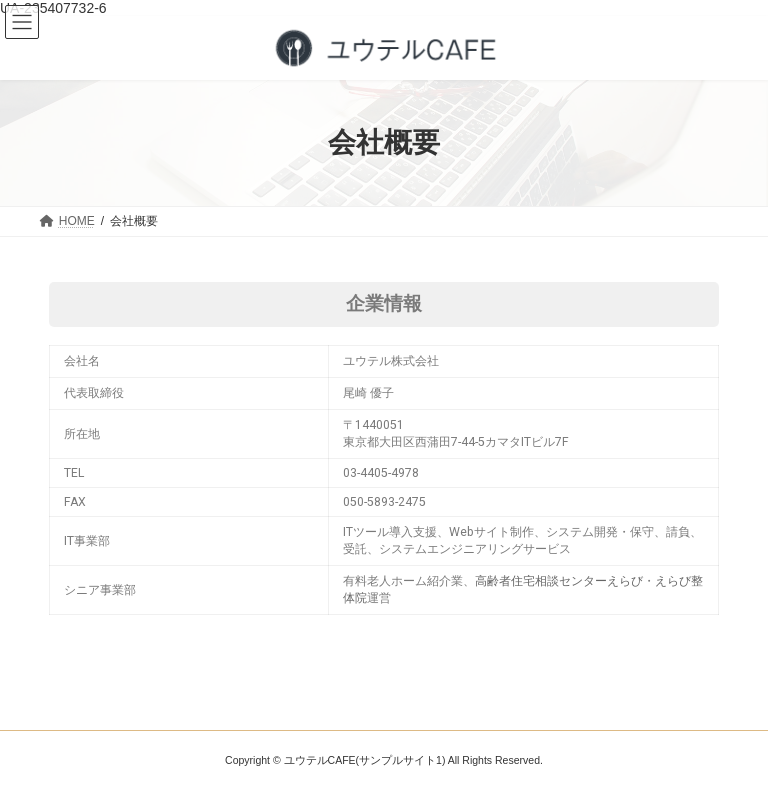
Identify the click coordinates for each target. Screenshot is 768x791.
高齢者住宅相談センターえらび (559, 581)
